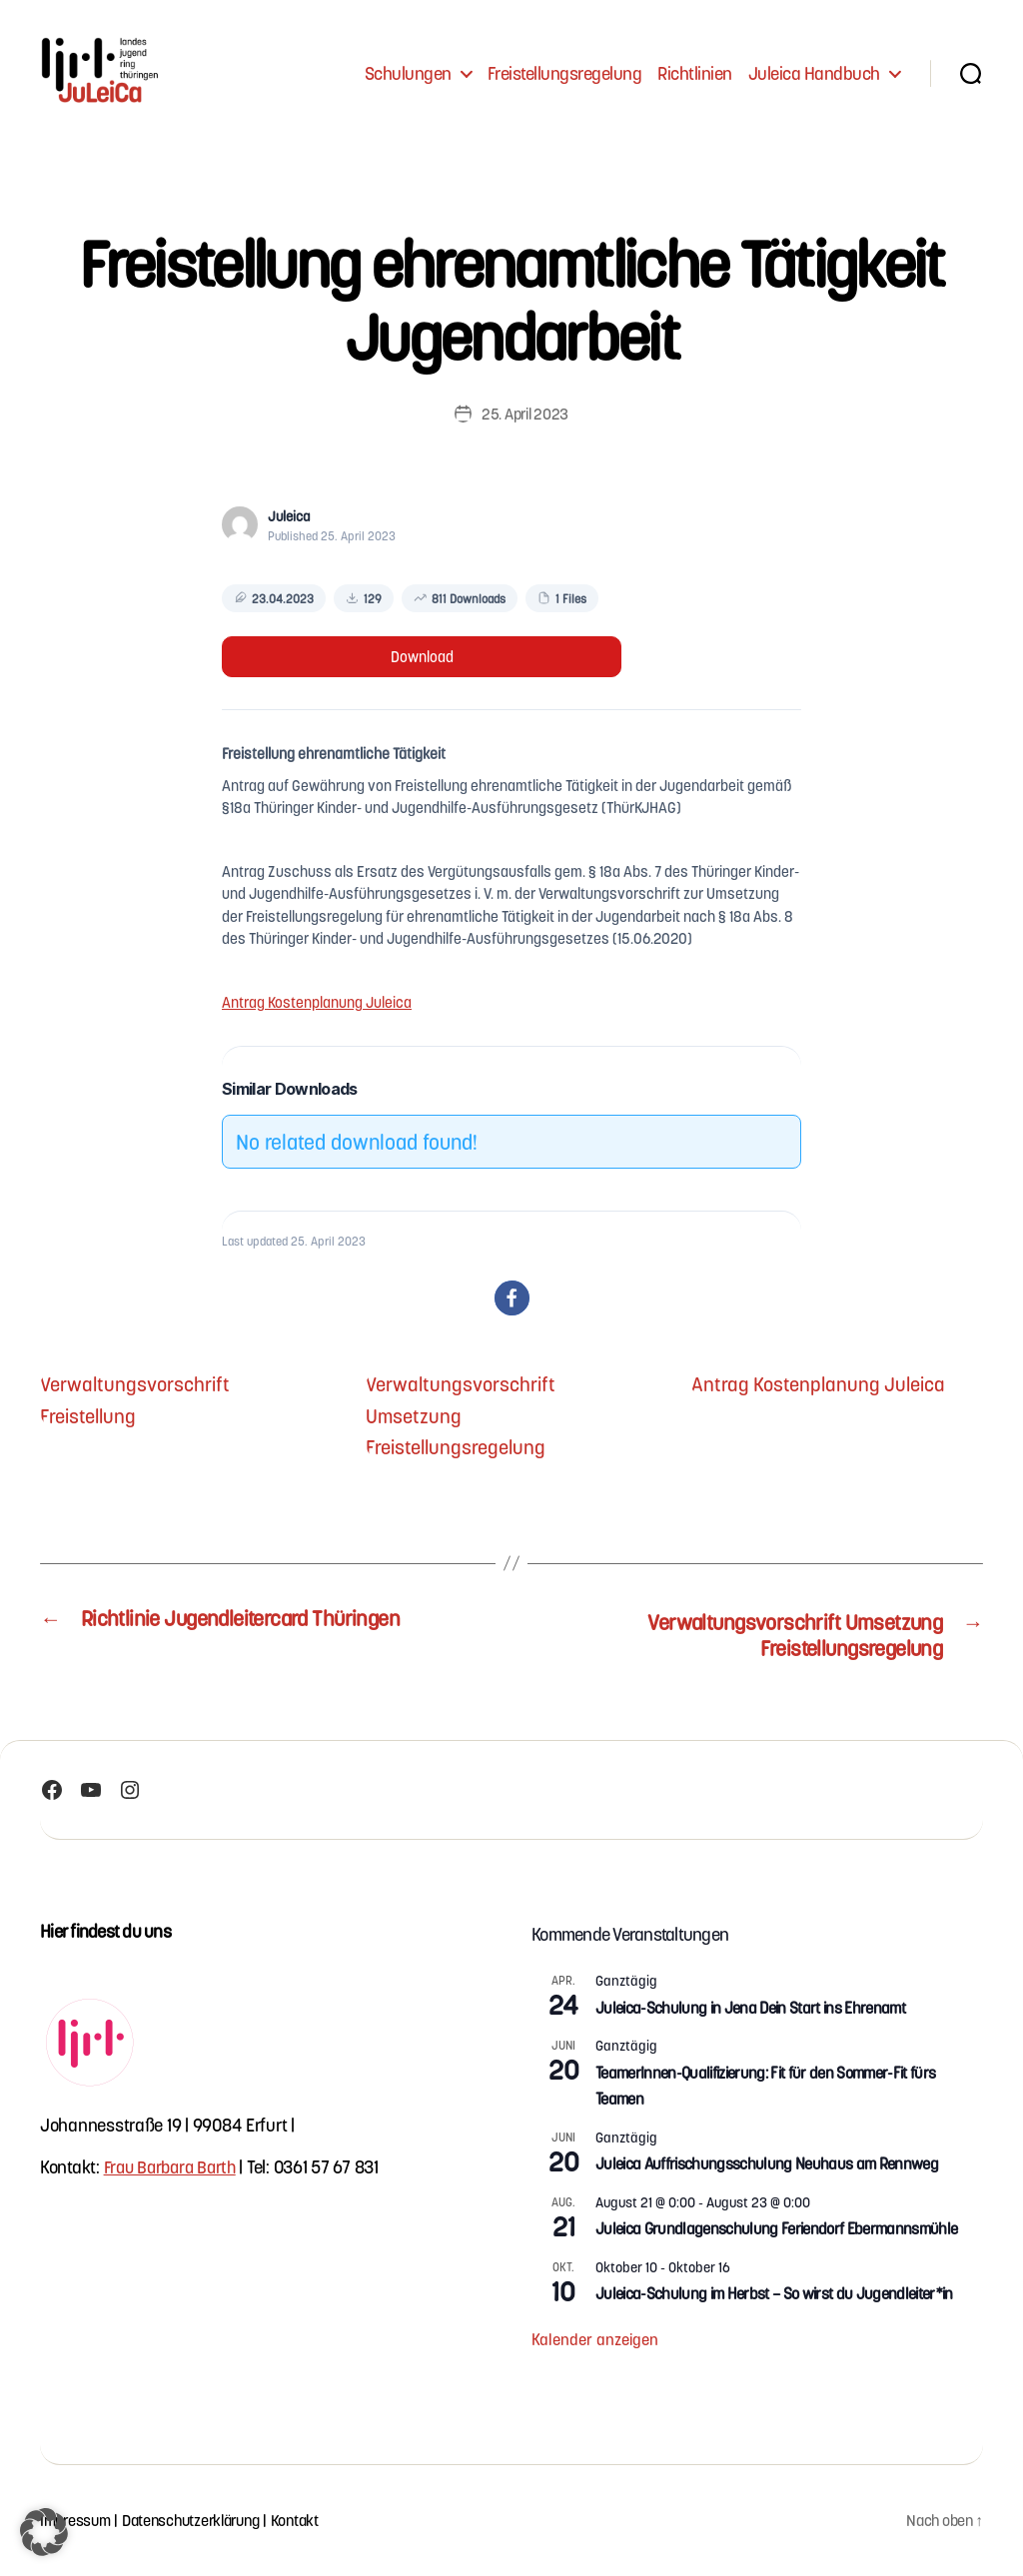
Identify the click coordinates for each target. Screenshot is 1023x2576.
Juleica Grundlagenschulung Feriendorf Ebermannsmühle (776, 2228)
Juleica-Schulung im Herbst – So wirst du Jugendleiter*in (774, 2293)
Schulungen (408, 72)
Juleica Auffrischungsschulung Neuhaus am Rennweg (766, 2163)
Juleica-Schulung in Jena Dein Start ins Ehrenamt (750, 2008)
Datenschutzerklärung (199, 2520)
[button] (512, 1298)
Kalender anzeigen (594, 2339)
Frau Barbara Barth (174, 2166)
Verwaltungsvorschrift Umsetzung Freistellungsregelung (465, 1414)
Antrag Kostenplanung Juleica (317, 1002)
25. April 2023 (524, 413)
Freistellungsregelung (565, 72)
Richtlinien (694, 72)
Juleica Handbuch (814, 72)
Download (422, 656)
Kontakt (310, 2520)
